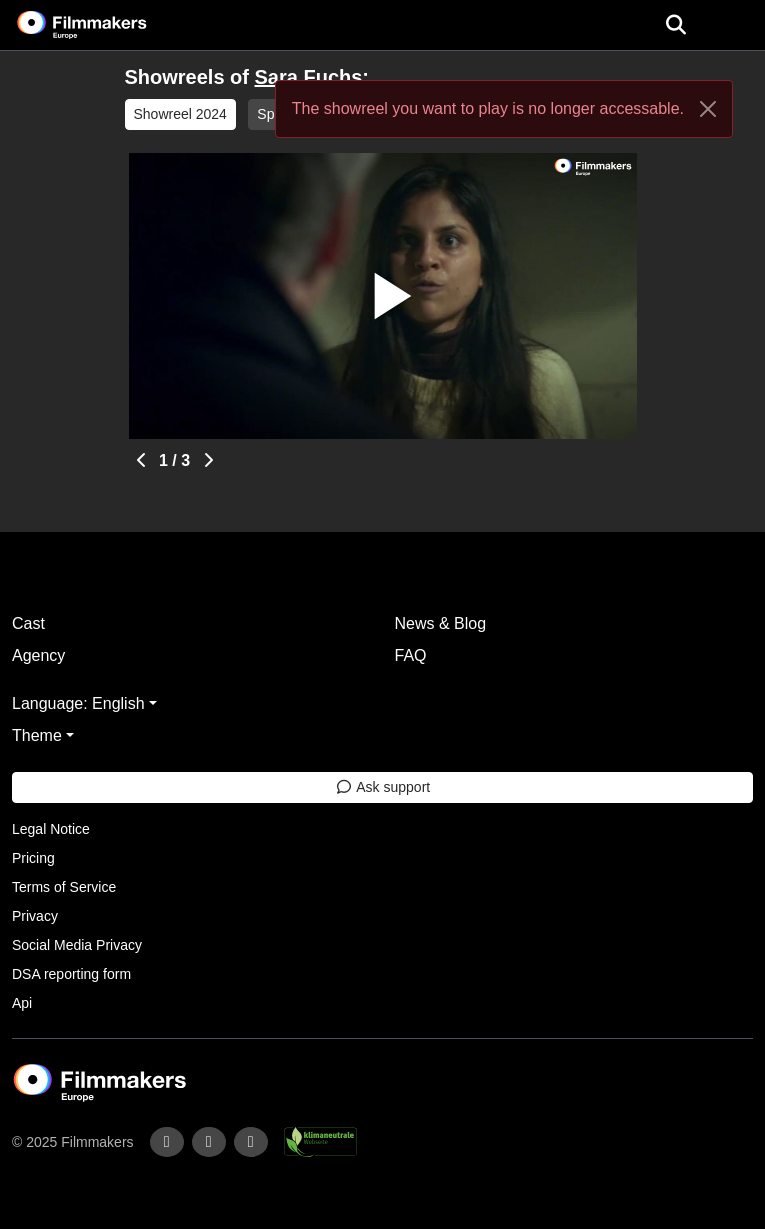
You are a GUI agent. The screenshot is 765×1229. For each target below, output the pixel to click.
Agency (38, 655)
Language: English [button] (78, 703)
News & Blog (441, 623)
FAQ (411, 655)
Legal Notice (51, 829)
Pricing (33, 858)
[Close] (708, 109)
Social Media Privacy (77, 945)
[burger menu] (735, 25)
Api (22, 1003)
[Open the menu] (675, 25)
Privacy (35, 916)
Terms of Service (64, 887)
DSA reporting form (71, 974)
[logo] (106, 25)
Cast (28, 623)
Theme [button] (37, 735)
